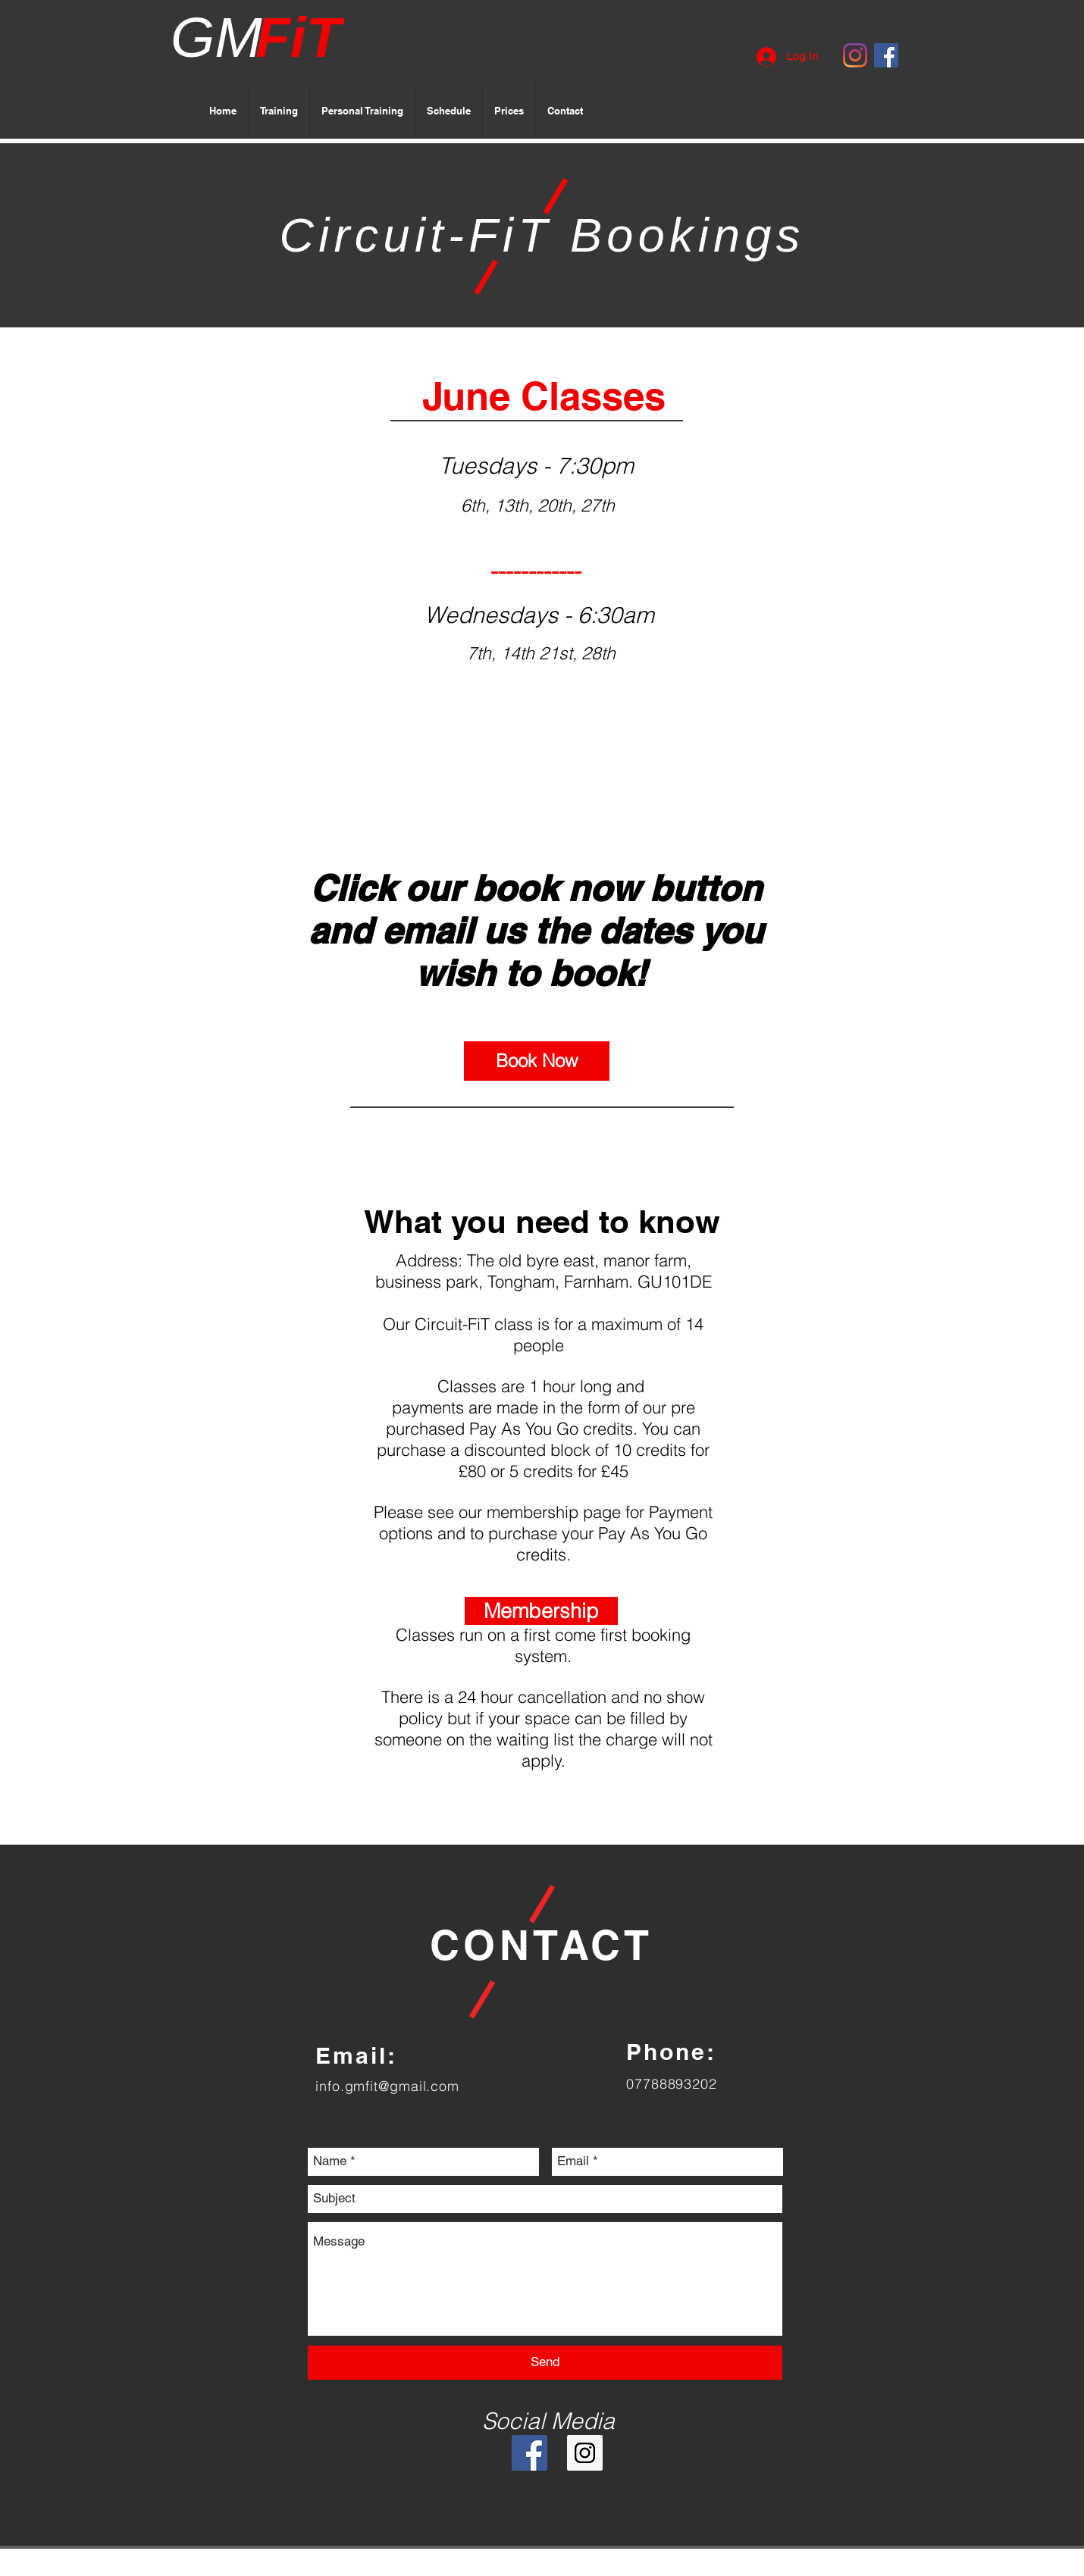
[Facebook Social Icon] (886, 55)
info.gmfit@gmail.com (387, 2086)
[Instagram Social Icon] (585, 2453)
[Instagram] (855, 55)
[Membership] (541, 1611)
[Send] (545, 2363)
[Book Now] (536, 1061)
